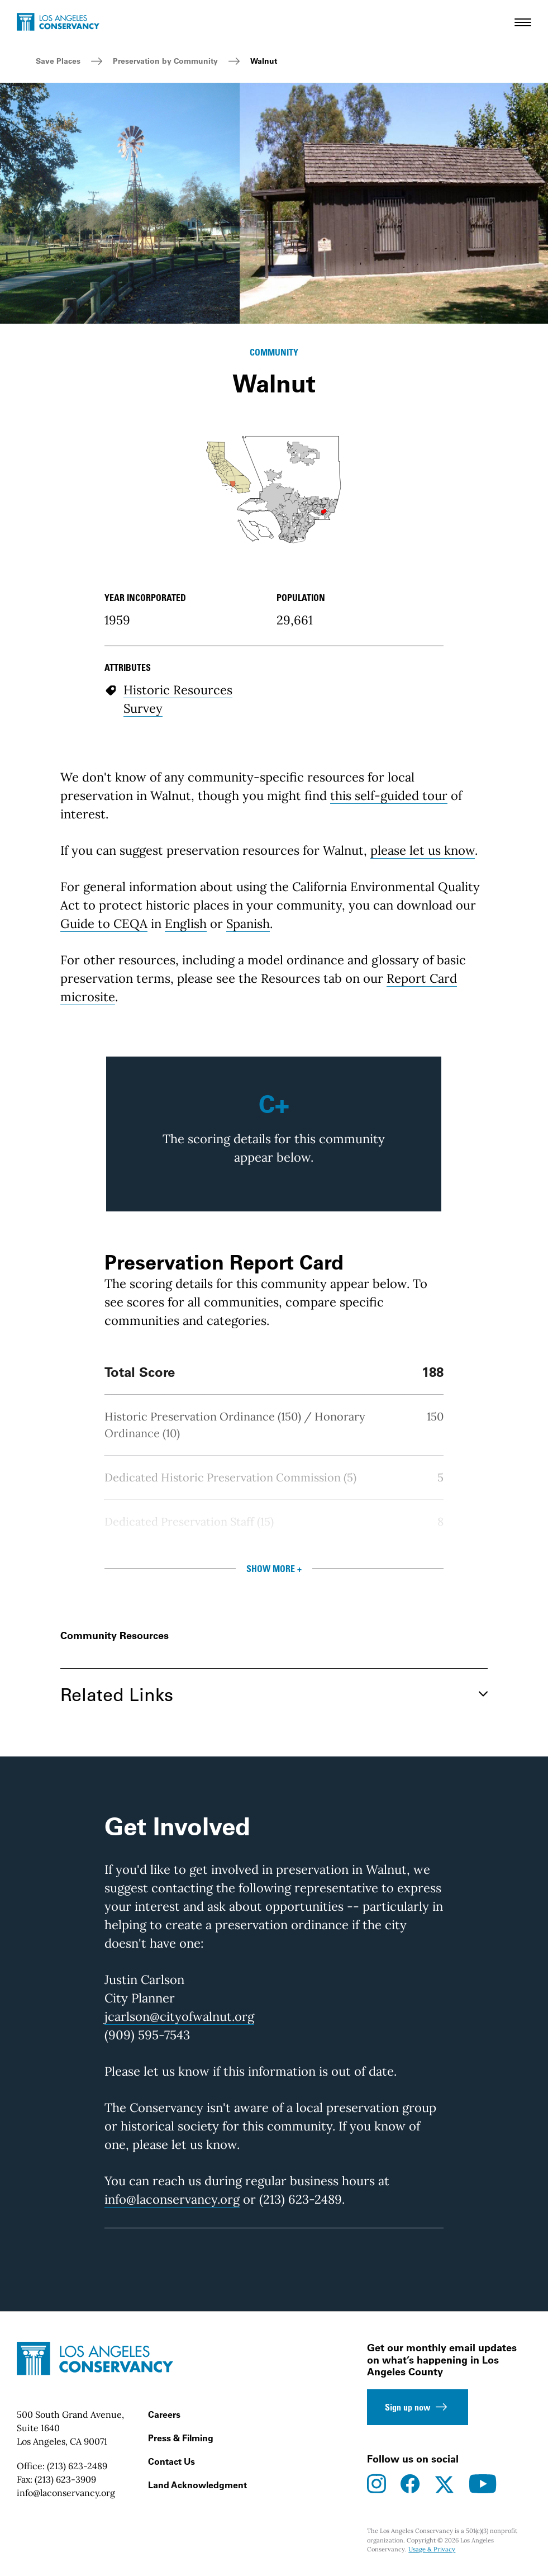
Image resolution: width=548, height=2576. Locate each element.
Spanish (248, 923)
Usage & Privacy (431, 2549)
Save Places (58, 61)
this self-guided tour (388, 795)
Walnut (263, 61)
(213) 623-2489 (77, 2465)
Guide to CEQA (103, 923)
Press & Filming (180, 2438)
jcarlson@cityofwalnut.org (179, 2016)
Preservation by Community (165, 61)
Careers (164, 2414)
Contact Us (171, 2461)
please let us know (422, 850)
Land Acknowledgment (197, 2484)
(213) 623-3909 (65, 2479)
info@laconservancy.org (172, 2199)
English (186, 923)
